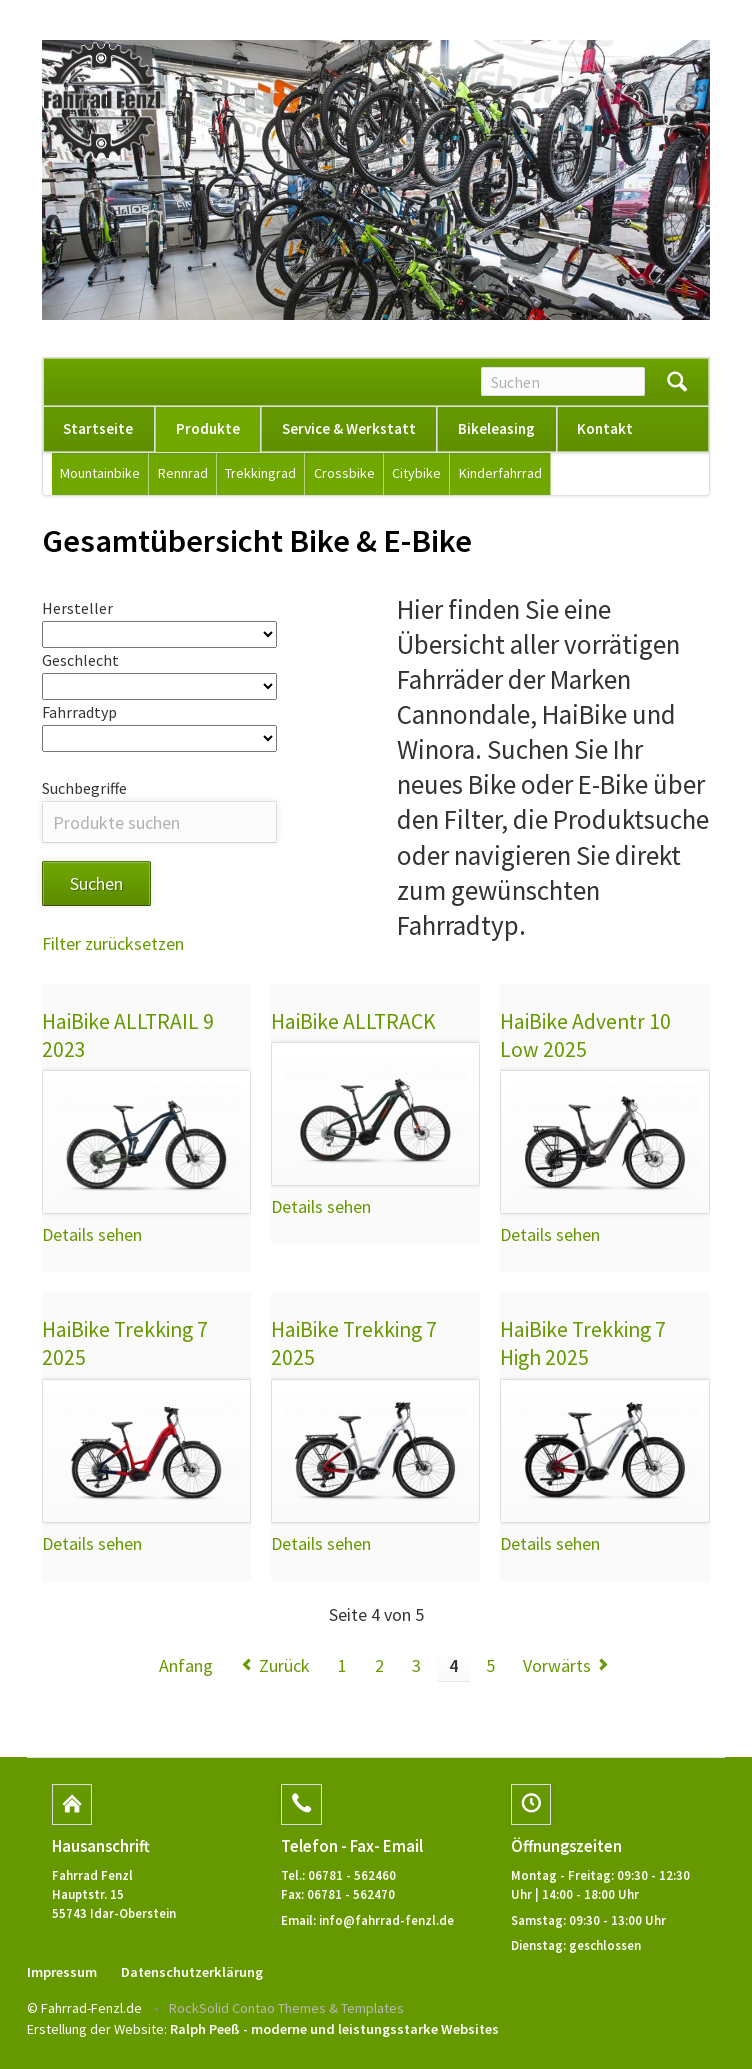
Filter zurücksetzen (113, 944)
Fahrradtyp (79, 713)
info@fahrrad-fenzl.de (386, 1921)
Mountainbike (100, 473)
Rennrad (183, 473)
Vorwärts (557, 1666)
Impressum (62, 1973)
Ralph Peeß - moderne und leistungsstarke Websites (334, 2031)
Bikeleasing (496, 428)
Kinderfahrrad (500, 473)
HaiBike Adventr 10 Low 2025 (585, 1036)
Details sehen (92, 1236)
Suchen (677, 382)
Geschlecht (80, 660)
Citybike (416, 473)
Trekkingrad (260, 473)
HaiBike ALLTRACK (353, 1022)
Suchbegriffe (84, 789)
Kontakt (605, 428)
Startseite (98, 428)
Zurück (284, 1666)
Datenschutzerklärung (192, 1973)
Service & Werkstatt (349, 428)
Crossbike (344, 473)
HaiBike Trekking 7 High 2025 (583, 1345)
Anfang (186, 1666)
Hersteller (77, 608)
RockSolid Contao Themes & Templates (286, 2009)
